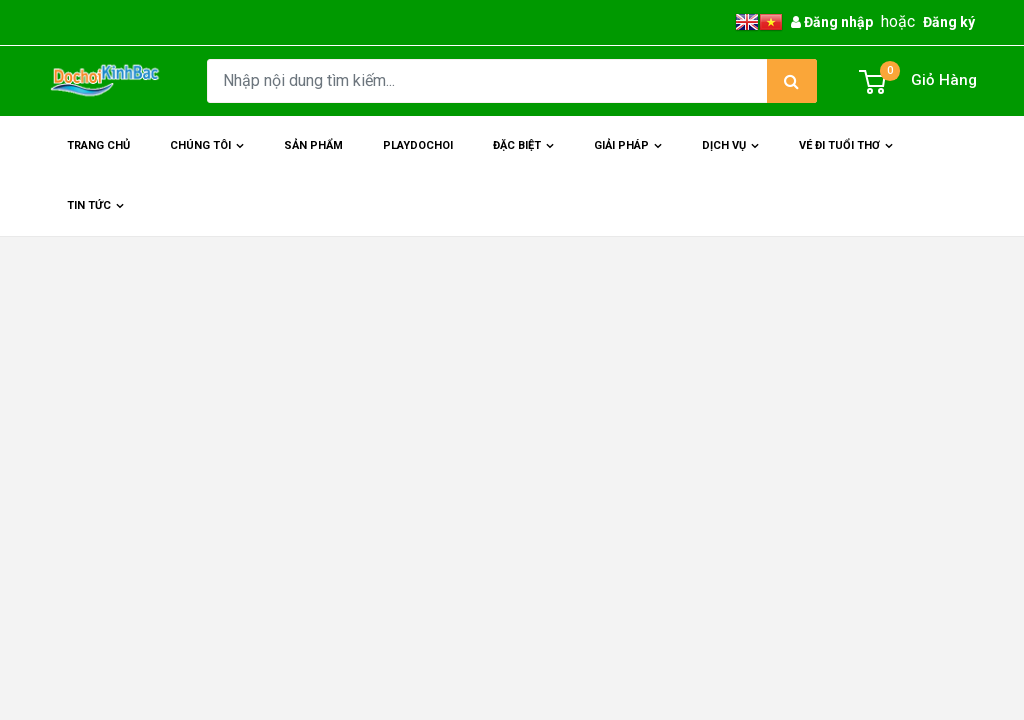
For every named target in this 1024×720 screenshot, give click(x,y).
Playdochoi (418, 145)
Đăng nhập (832, 22)
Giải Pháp (630, 157)
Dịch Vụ (732, 157)
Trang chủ (98, 145)
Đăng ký (949, 22)
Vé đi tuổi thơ (848, 157)
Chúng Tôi (209, 157)
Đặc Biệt (525, 157)
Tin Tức (97, 217)
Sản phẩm (313, 145)
